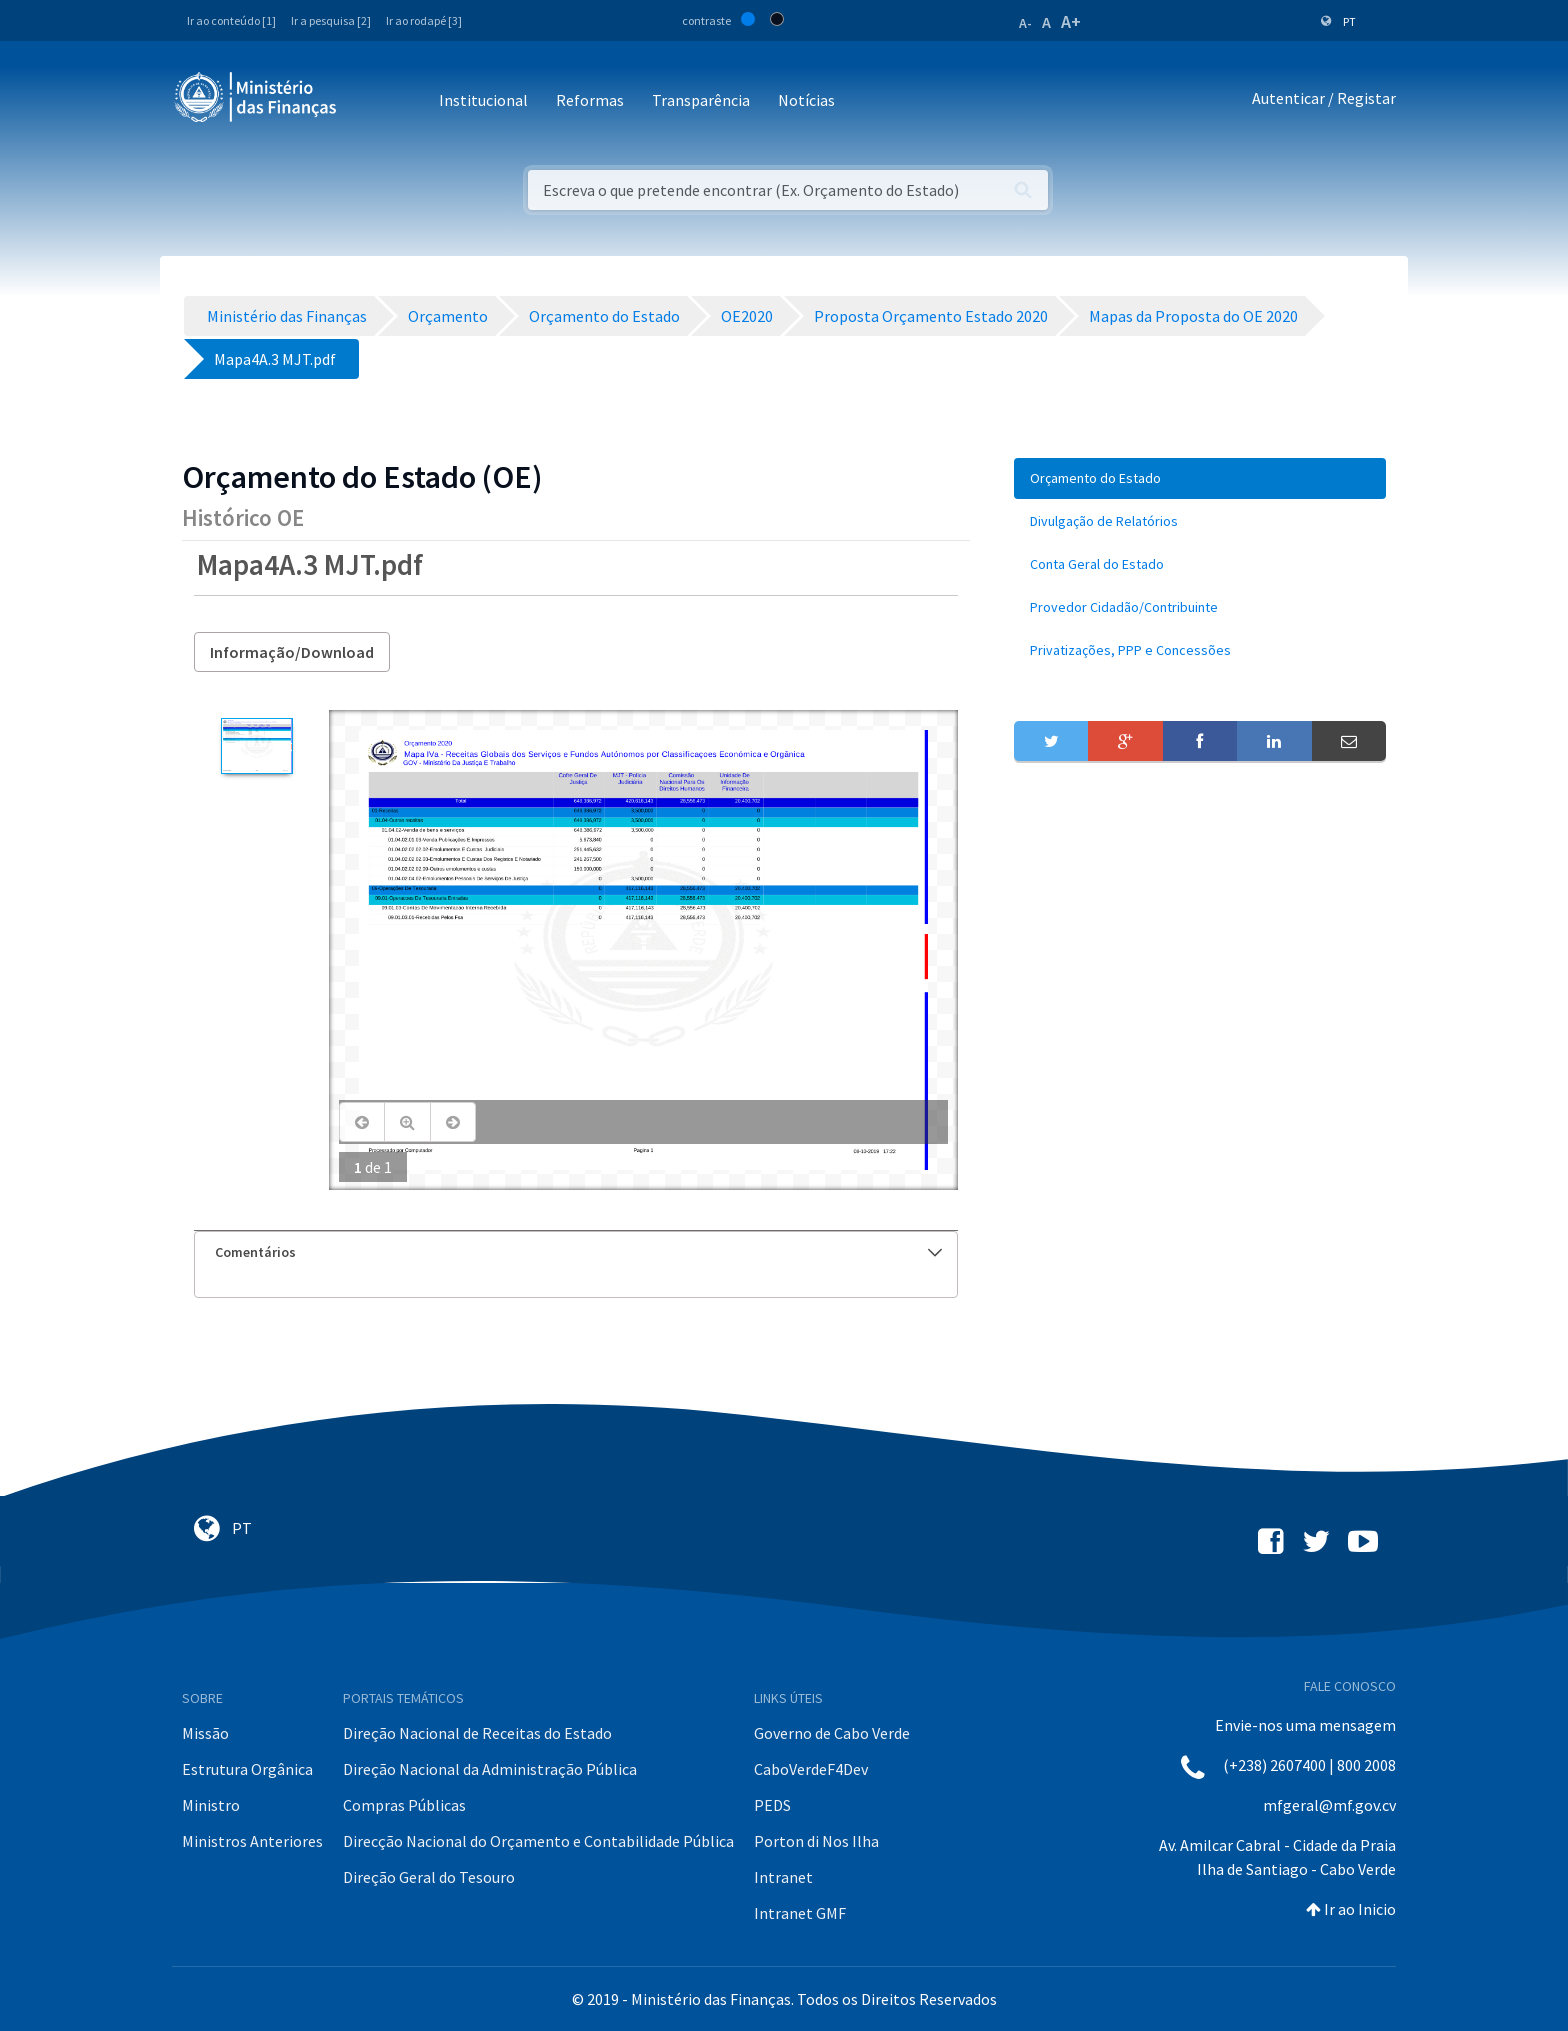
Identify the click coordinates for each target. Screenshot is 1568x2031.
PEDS (772, 1805)
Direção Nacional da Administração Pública (490, 1769)
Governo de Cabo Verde (832, 1733)
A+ (1071, 21)
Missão (205, 1733)
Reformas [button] (590, 100)
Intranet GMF (800, 1913)
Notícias (806, 100)
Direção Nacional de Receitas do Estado (477, 1733)
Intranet (783, 1877)
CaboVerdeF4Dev (811, 1769)
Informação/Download (292, 652)
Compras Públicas (404, 1805)
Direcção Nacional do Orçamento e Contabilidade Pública (538, 1841)
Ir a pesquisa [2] (331, 20)
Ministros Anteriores (252, 1841)
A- (1025, 23)
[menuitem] (1200, 478)
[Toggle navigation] (368, 101)
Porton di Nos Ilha (816, 1841)
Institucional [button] (483, 100)
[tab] (576, 1252)
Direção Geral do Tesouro (429, 1877)
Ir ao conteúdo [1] (231, 20)
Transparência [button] (701, 100)
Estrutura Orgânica (247, 1769)
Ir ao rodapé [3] (424, 20)
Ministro (211, 1805)
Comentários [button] (578, 1252)
